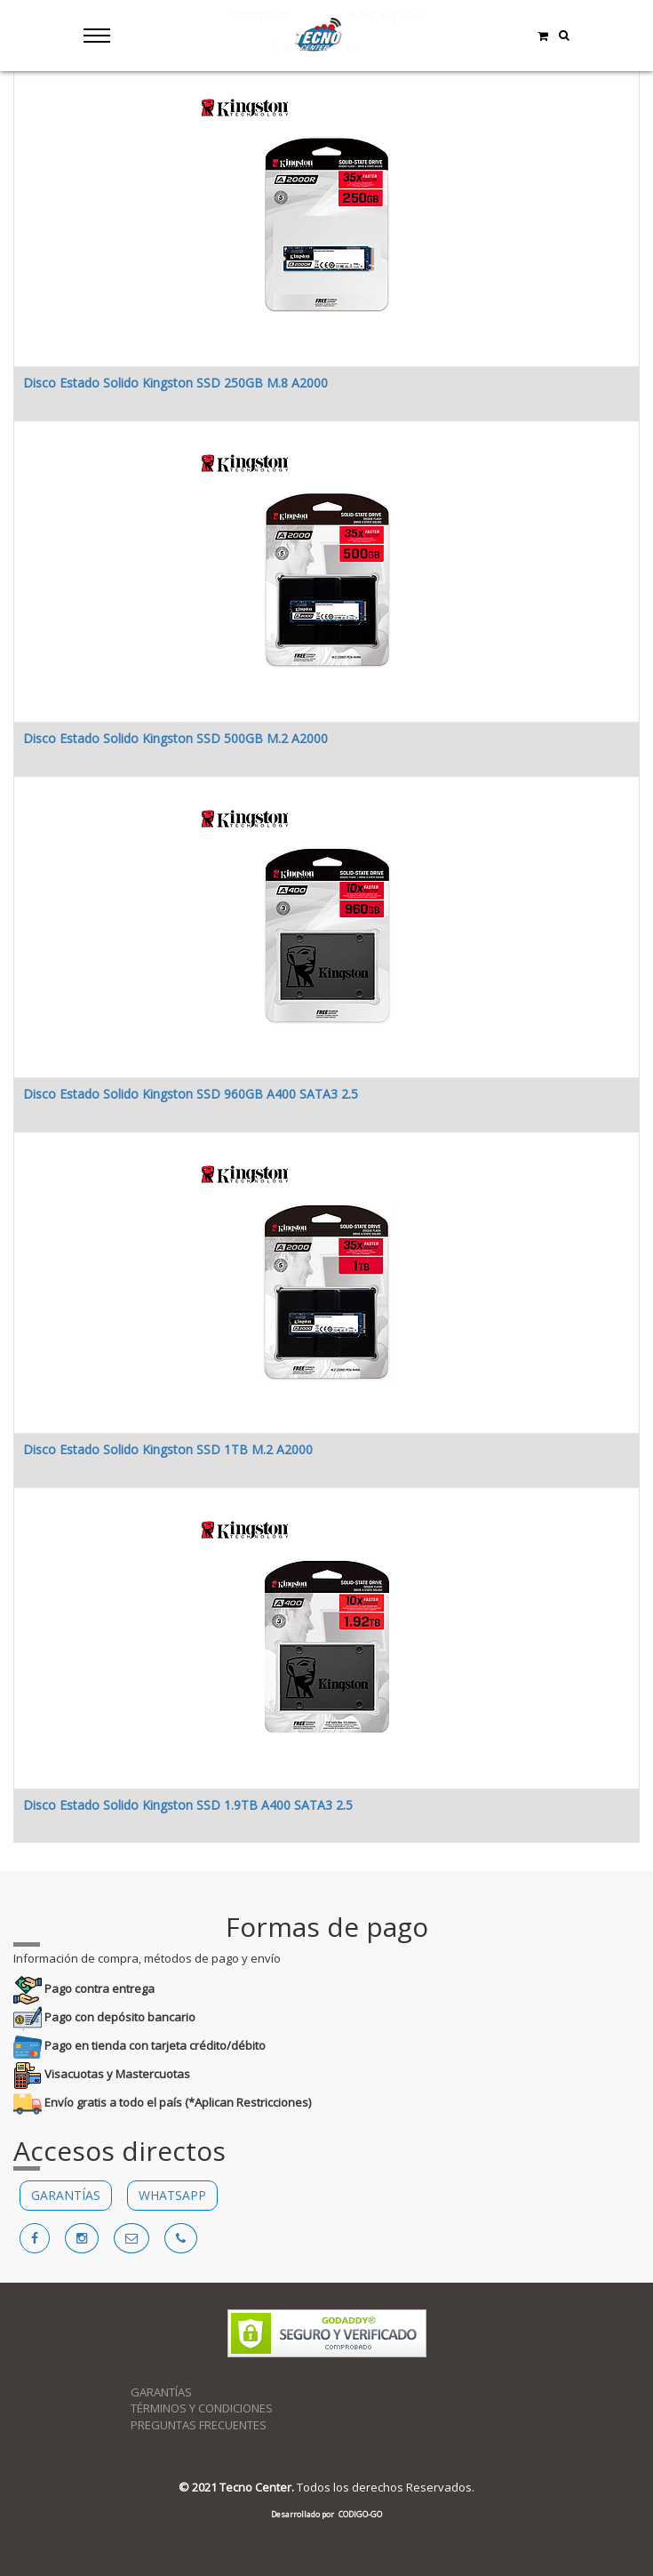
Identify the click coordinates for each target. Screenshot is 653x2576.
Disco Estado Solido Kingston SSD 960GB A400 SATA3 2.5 (190, 1093)
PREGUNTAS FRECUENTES (199, 2425)
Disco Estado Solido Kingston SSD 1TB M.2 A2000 (168, 1449)
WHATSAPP (172, 2195)
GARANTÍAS (65, 2195)
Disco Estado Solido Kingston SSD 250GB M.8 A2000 (175, 382)
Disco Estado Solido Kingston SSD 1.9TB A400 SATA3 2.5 (188, 1804)
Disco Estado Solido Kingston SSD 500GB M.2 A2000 (175, 738)
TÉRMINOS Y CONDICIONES (202, 2408)
